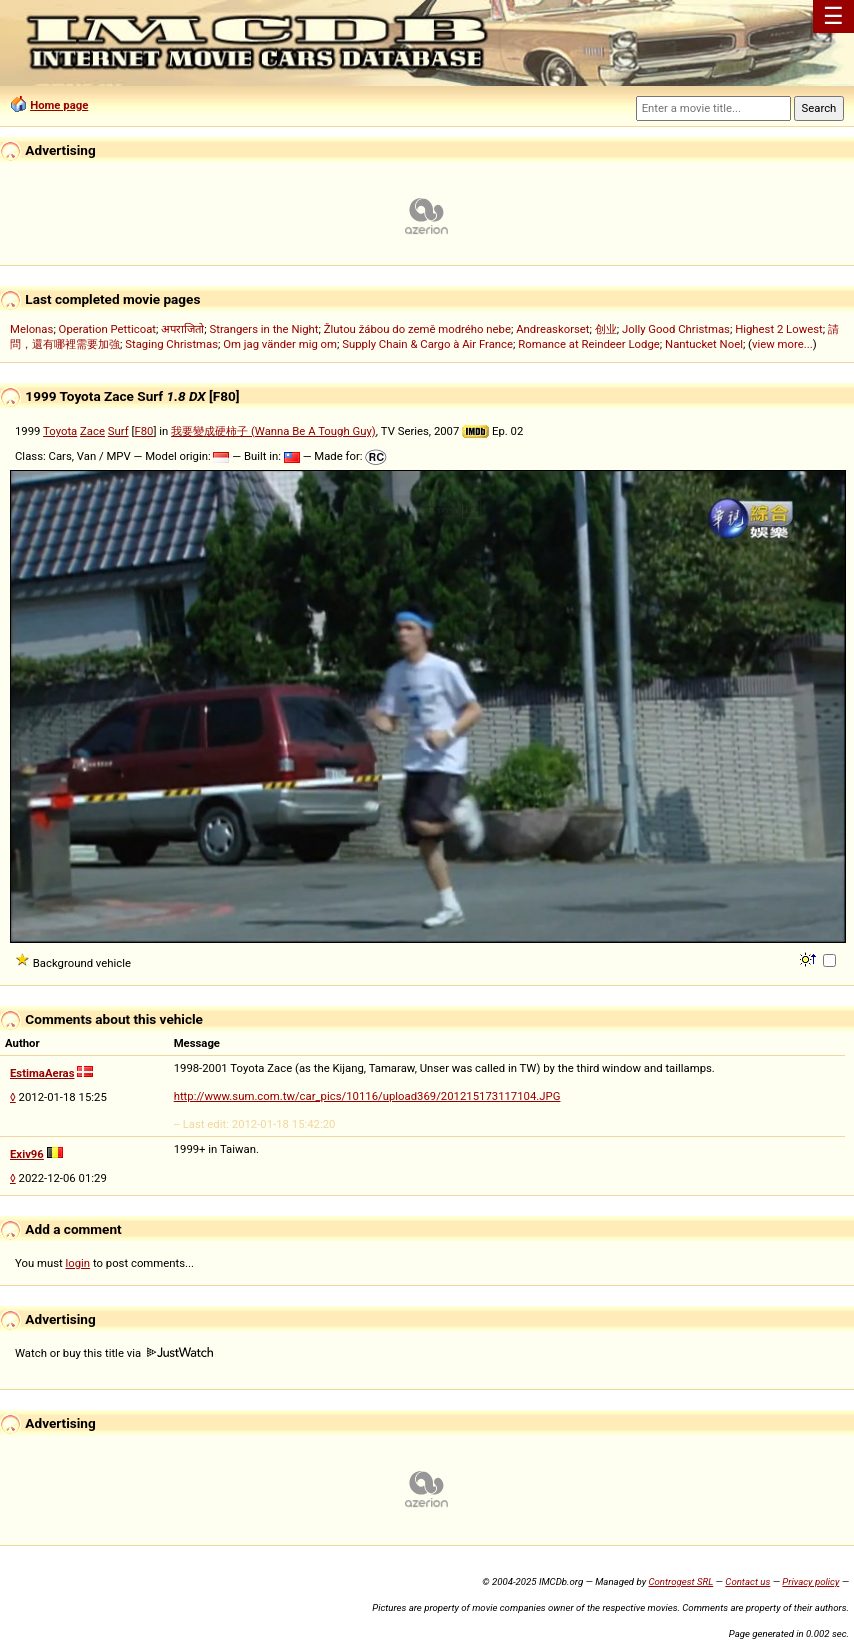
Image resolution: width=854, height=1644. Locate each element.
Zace (92, 431)
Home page (59, 105)
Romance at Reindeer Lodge (589, 344)
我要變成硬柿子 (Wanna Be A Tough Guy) (273, 431)
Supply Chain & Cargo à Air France (427, 344)
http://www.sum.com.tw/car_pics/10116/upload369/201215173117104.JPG (367, 1096)
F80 (143, 431)
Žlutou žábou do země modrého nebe (417, 329)
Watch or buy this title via (114, 1353)
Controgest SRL (680, 1581)
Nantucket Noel (704, 344)
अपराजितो (182, 329)
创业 (606, 329)
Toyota (60, 431)
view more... (782, 344)
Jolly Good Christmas (676, 329)
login (78, 1263)
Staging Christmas (171, 344)
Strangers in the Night (263, 329)
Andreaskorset (552, 329)
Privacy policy (810, 1581)
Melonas (31, 329)
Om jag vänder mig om (280, 344)
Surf (118, 431)
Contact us (747, 1581)
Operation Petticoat (107, 329)
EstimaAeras (42, 1073)
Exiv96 (27, 1154)
